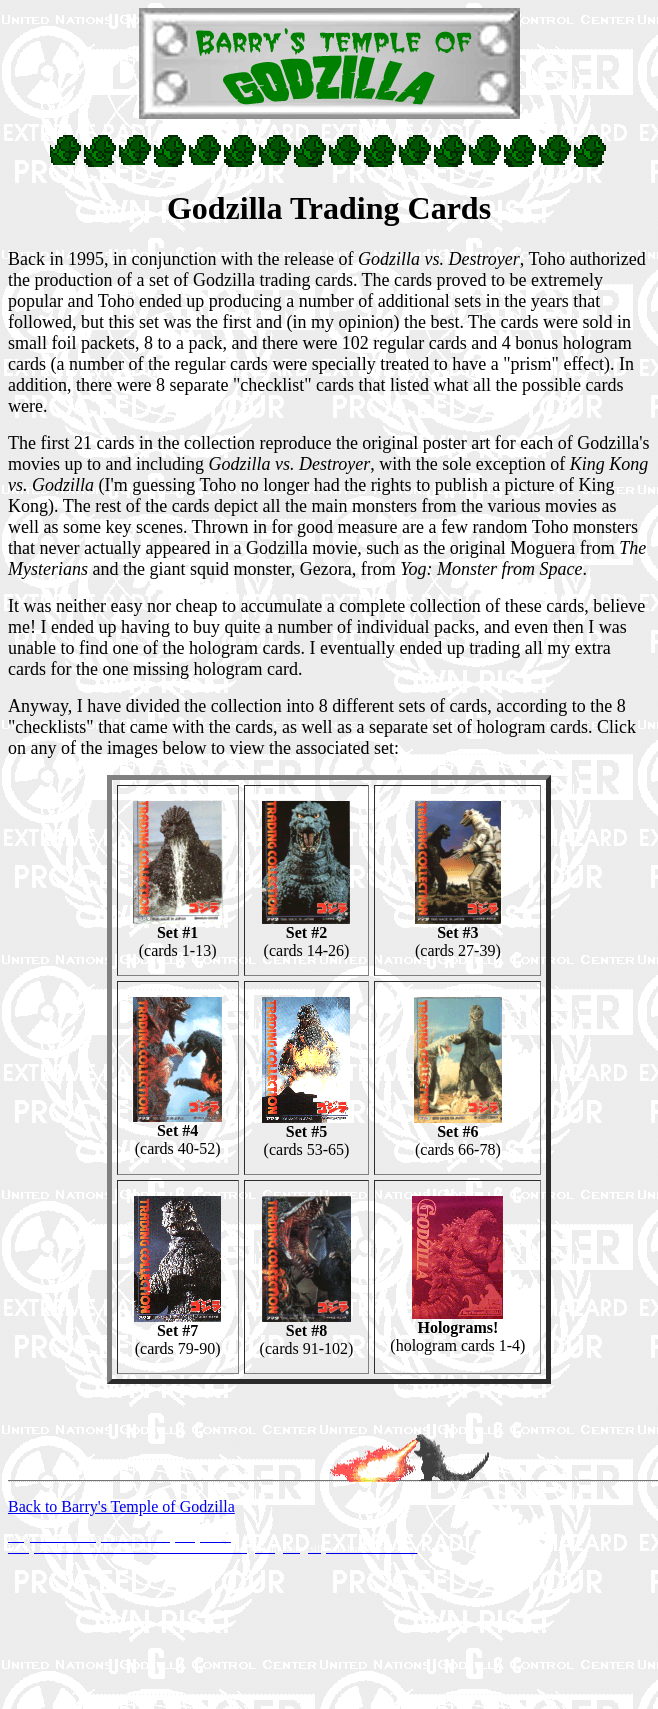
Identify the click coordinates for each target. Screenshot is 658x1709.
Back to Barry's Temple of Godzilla (121, 1506)
